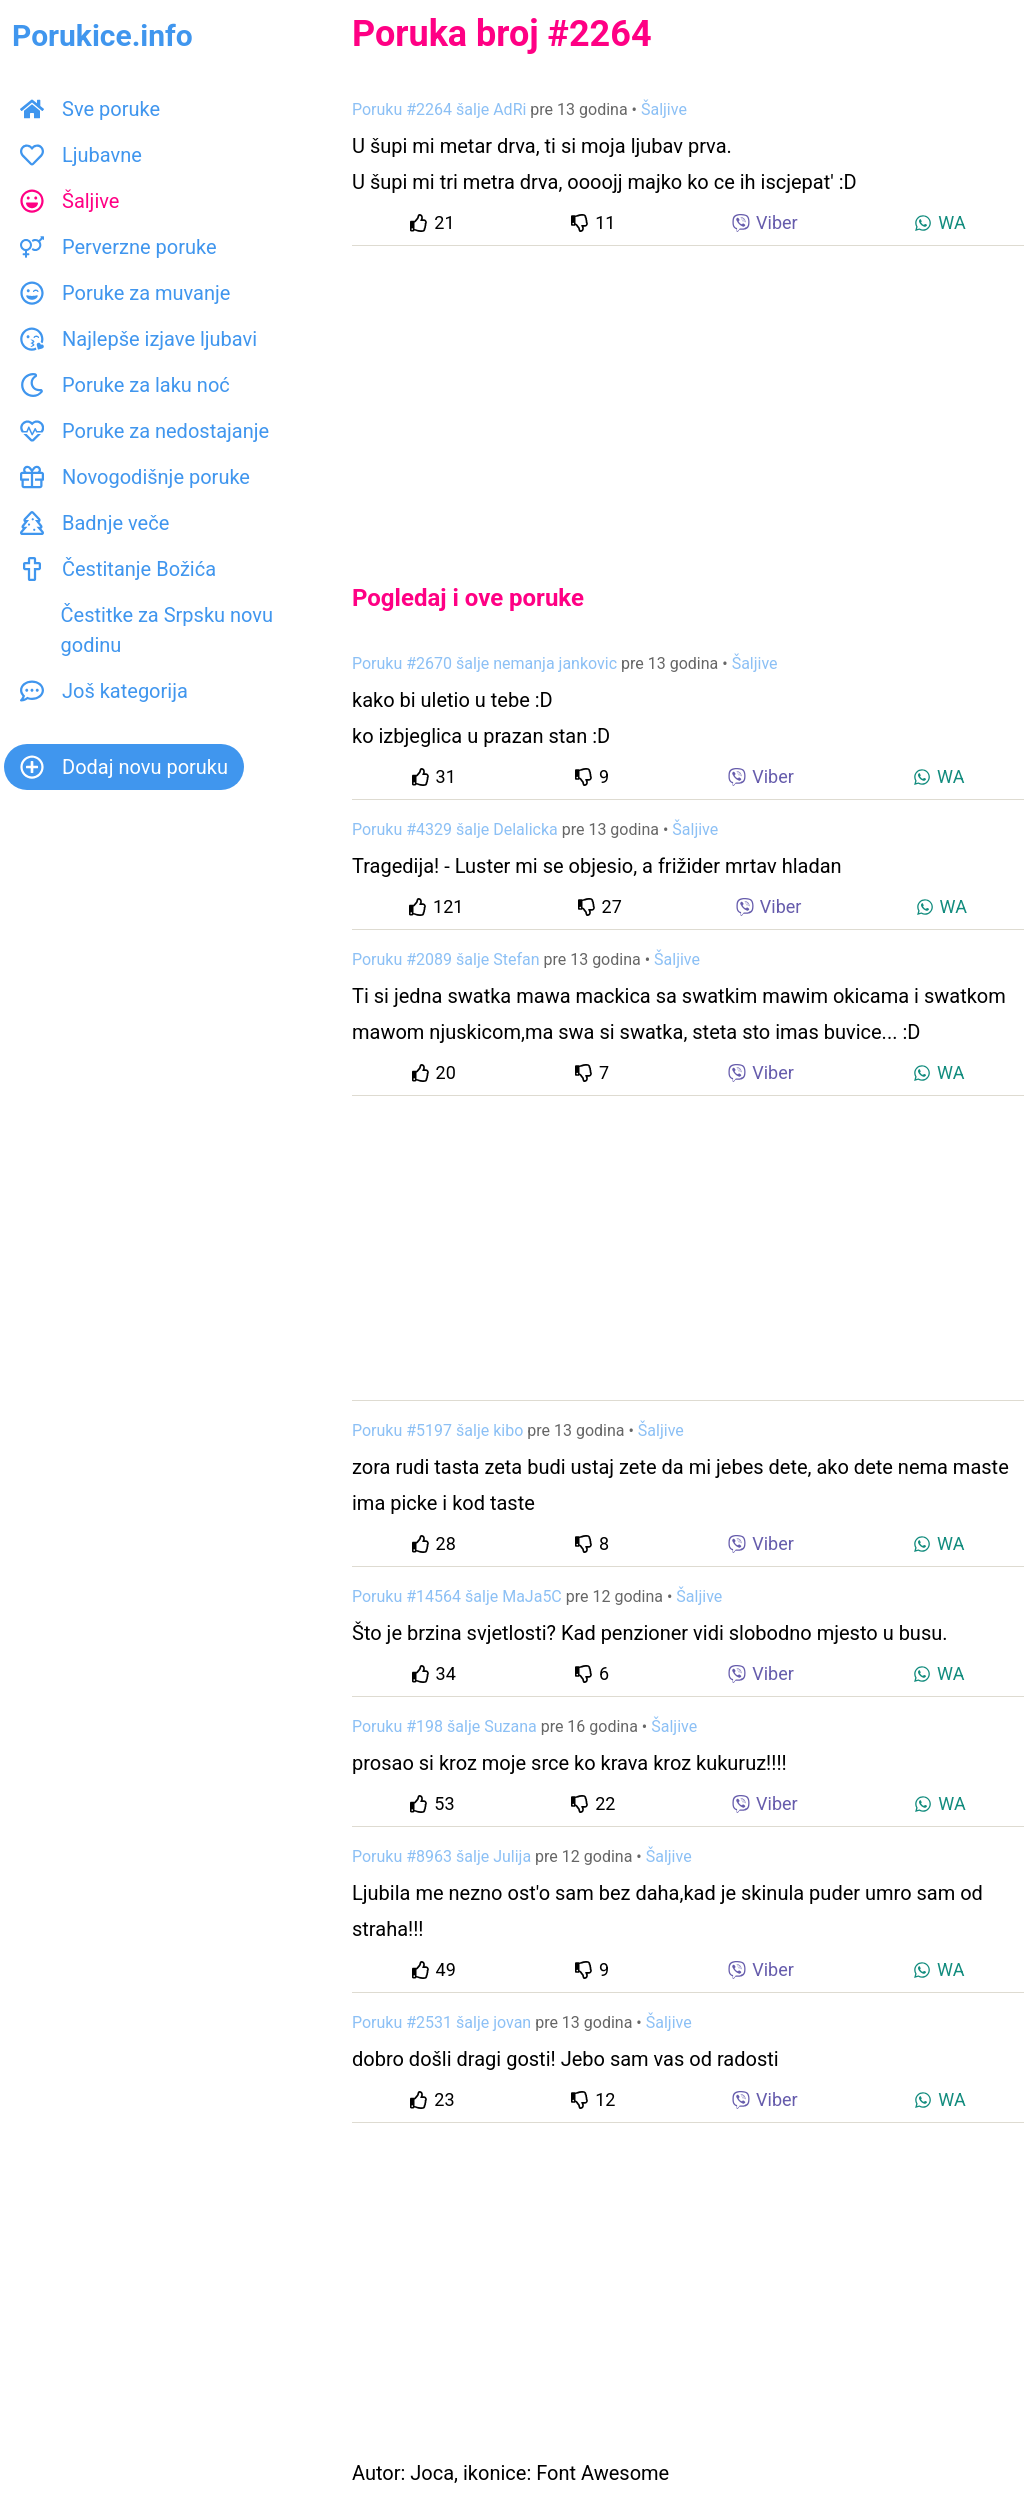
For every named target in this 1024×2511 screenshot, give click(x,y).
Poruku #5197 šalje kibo (437, 1430)
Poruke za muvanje (125, 293)
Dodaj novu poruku (124, 767)
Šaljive (69, 201)
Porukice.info (102, 35)
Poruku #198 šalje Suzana (444, 1726)
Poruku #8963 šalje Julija (441, 1856)
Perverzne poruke (118, 247)
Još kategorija (104, 691)
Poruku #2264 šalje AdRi (439, 109)
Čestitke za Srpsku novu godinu (146, 630)
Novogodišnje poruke (135, 477)
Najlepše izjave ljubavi (138, 339)
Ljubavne (81, 155)
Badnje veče (94, 523)
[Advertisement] (688, 398)
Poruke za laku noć (125, 385)
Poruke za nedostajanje (144, 431)
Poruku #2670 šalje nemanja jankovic (484, 663)
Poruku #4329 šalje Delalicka (455, 829)
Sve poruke (90, 109)
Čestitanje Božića (118, 569)
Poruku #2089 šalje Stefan (446, 959)
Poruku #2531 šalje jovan (441, 2022)
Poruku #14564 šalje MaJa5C (457, 1596)
